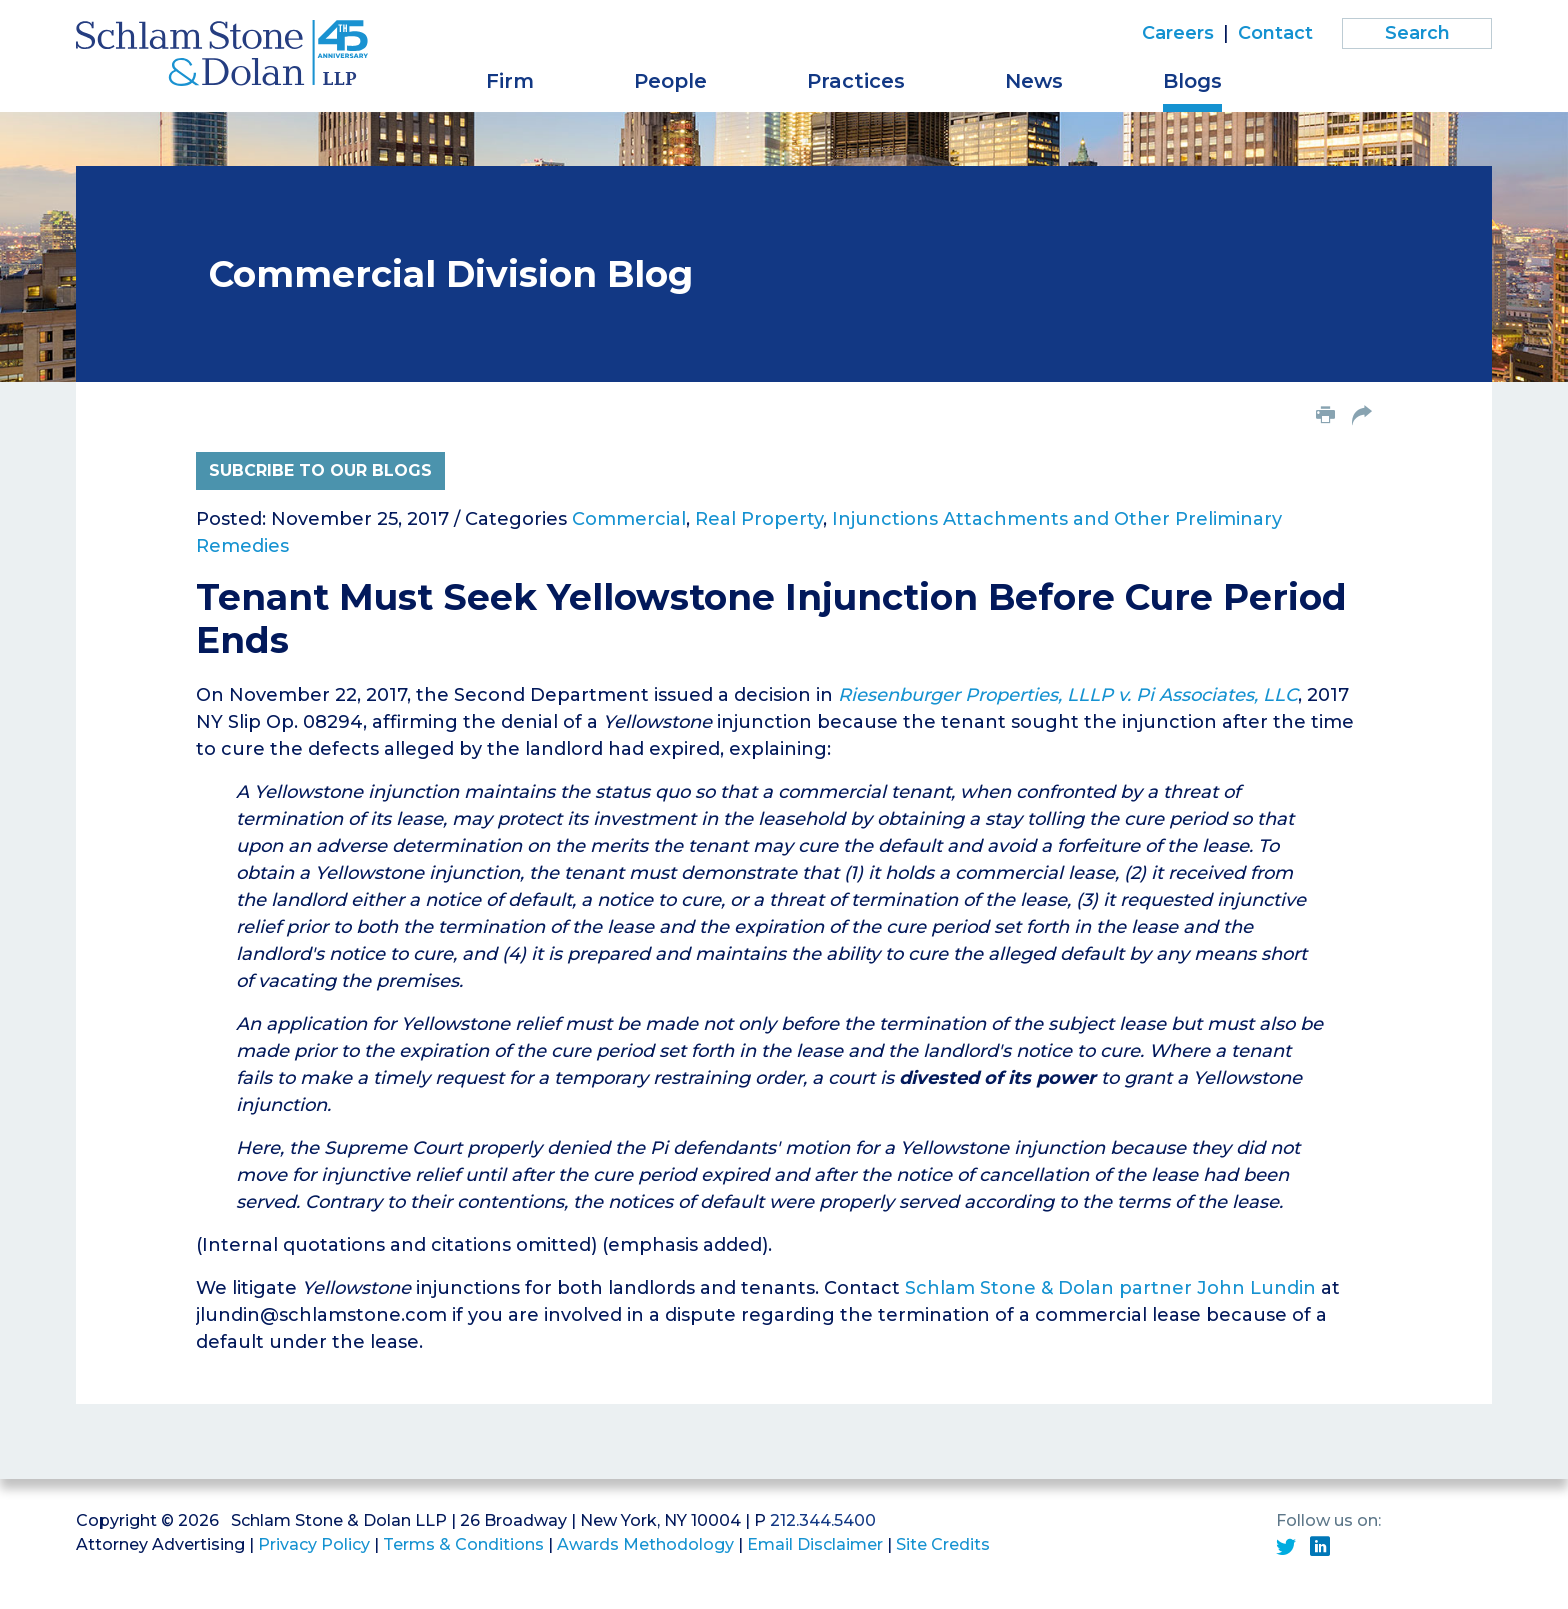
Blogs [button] (1192, 81)
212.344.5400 (823, 1520)
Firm (510, 81)
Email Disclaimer (815, 1544)
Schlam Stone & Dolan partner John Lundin (1110, 1288)
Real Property (759, 519)
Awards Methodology (645, 1544)
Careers (1178, 33)
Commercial (629, 519)
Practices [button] (856, 81)
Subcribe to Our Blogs (320, 470)
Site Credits (943, 1544)
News (1034, 81)
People (670, 81)
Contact (1275, 33)
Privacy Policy (314, 1544)
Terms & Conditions (463, 1544)
